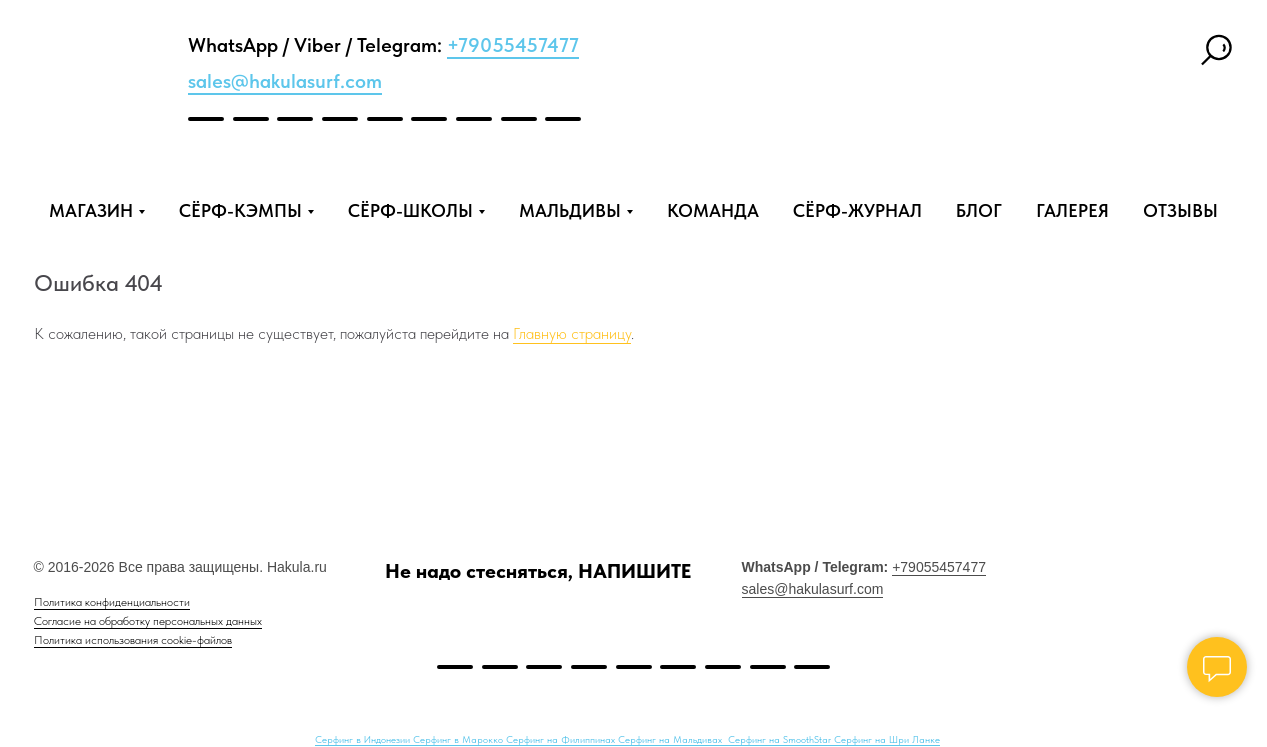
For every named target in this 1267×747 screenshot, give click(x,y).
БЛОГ (979, 210)
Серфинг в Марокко (459, 739)
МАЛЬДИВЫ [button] (570, 210)
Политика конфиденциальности (112, 602)
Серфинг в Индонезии (364, 739)
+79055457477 (513, 45)
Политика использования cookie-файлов (133, 640)
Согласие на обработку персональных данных (148, 621)
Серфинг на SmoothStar (781, 739)
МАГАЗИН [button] (91, 210)
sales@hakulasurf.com (285, 81)
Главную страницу (572, 333)
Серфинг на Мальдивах (671, 739)
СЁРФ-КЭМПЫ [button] (240, 210)
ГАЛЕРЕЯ (1072, 210)
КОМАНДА (713, 210)
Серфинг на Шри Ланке (887, 739)
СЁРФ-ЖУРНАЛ (857, 210)
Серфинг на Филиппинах (562, 739)
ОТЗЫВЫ (1180, 210)
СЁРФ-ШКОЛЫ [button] (410, 210)
